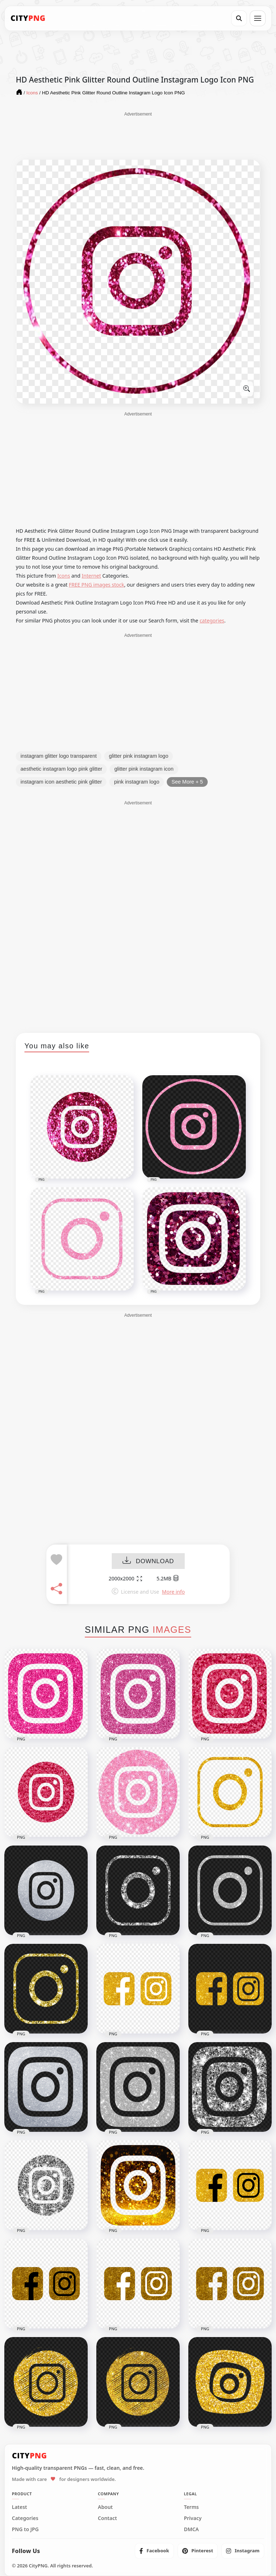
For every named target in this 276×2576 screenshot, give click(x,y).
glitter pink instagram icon (143, 769)
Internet (91, 575)
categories (211, 620)
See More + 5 (187, 782)
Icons (64, 575)
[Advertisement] (138, 135)
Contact (107, 2518)
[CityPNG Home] (28, 18)
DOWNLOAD (148, 1561)
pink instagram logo (136, 782)
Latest (19, 2507)
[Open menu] (258, 18)
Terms (191, 2507)
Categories (25, 2518)
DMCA (191, 2529)
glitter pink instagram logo (138, 756)
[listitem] (154, 2551)
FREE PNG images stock (96, 584)
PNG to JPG (25, 2529)
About (105, 2507)
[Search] (239, 18)
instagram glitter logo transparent (58, 756)
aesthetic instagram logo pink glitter (61, 769)
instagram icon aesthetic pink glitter (61, 782)
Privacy (193, 2518)
